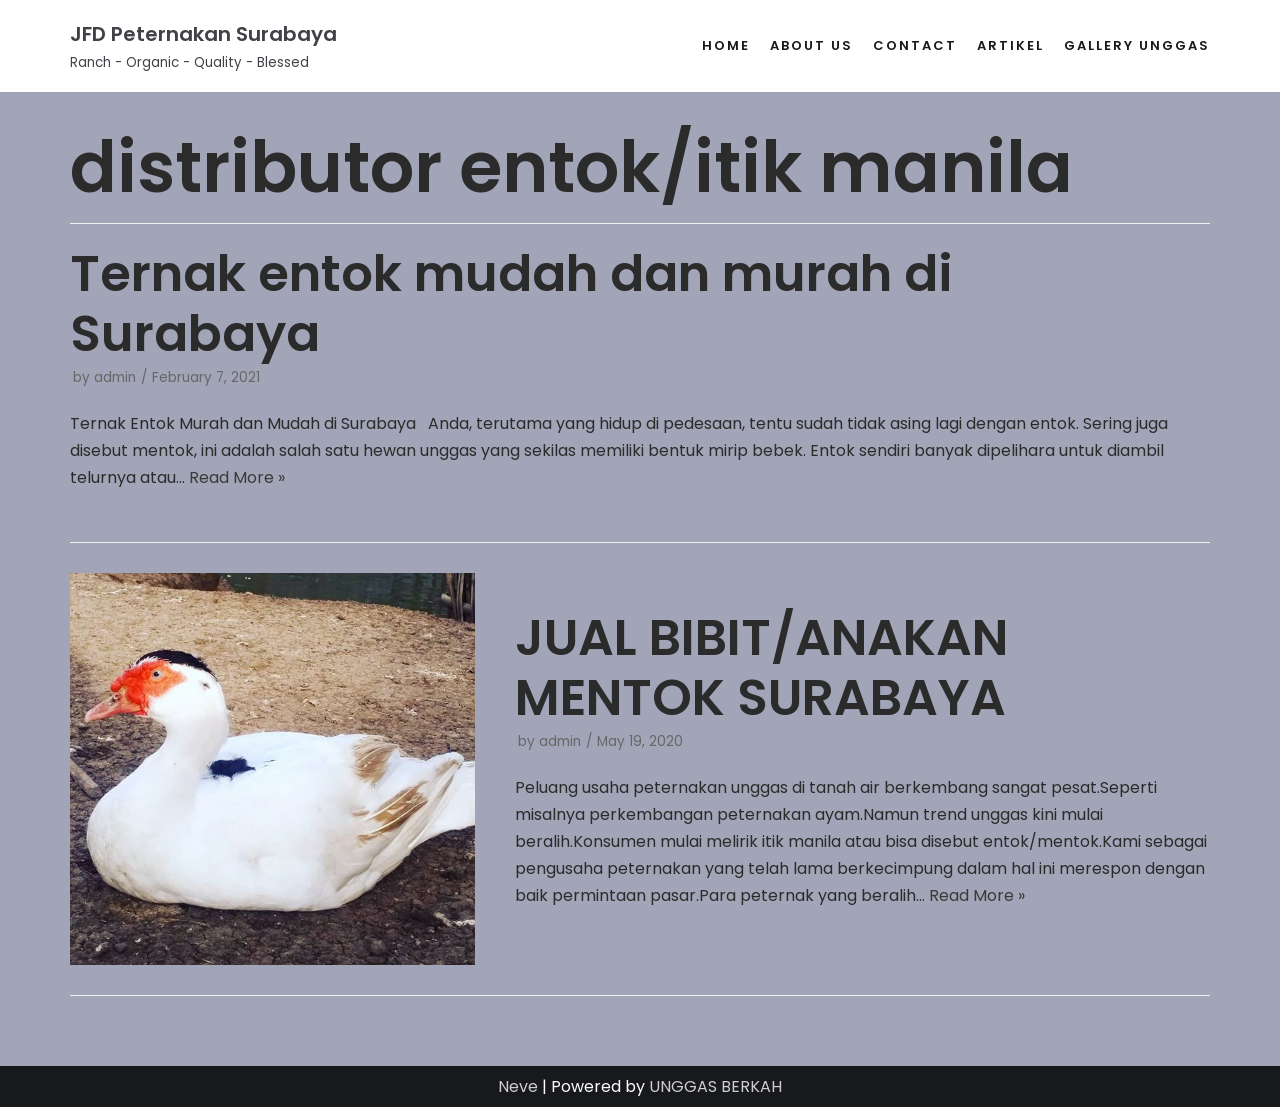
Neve (518, 1086)
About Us (811, 45)
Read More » (237, 477)
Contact (915, 45)
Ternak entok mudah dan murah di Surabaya (511, 304)
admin (115, 377)
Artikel (1010, 45)
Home (726, 45)
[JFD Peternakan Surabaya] (203, 46)
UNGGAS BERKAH (715, 1086)
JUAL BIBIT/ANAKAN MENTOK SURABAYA (761, 668)
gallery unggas (1137, 45)
